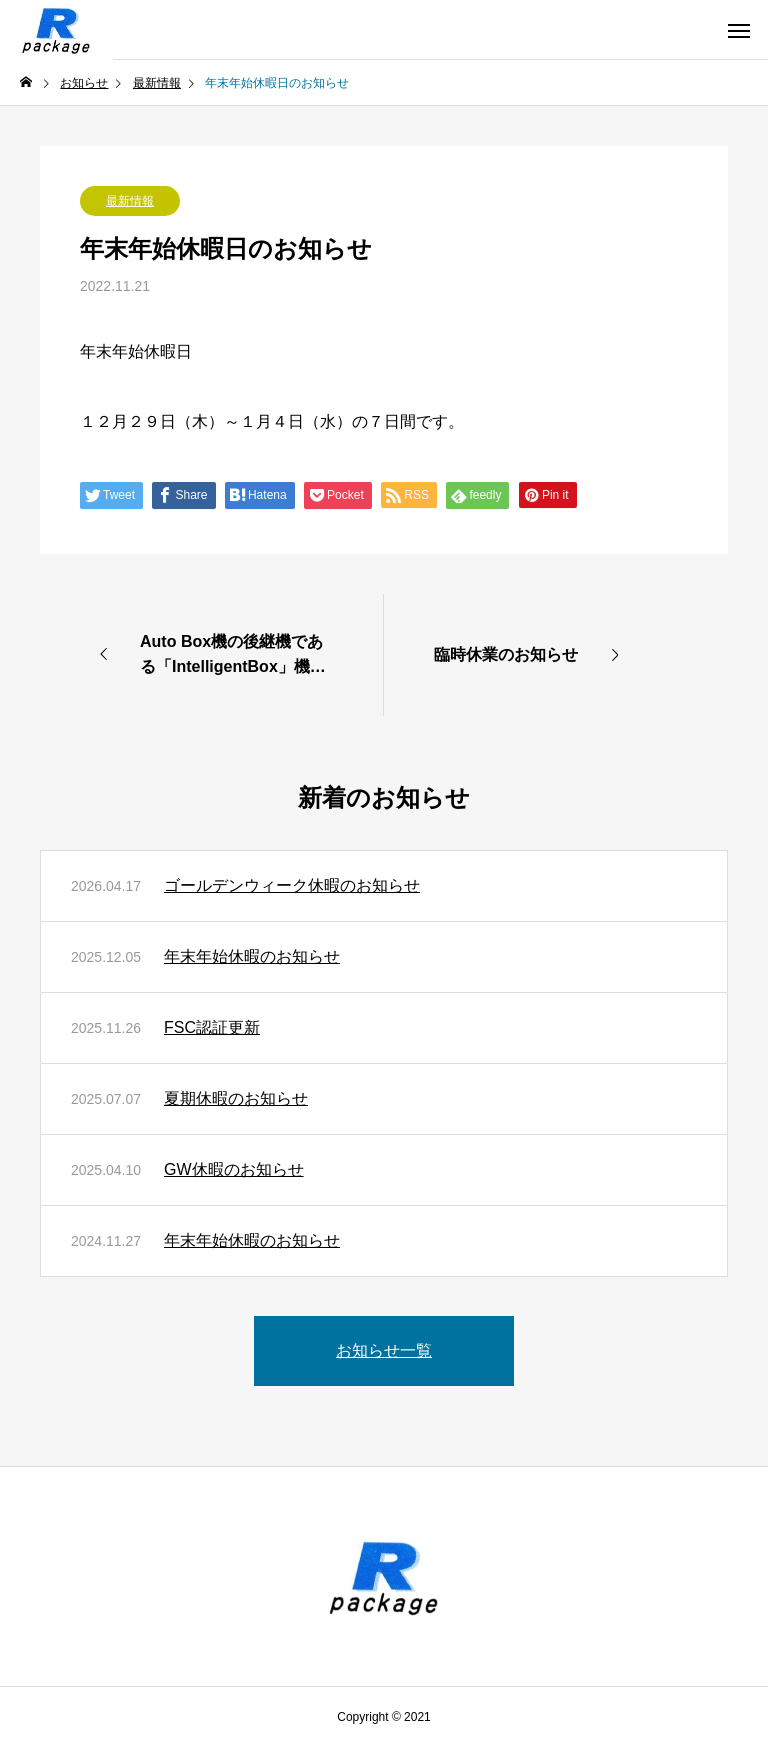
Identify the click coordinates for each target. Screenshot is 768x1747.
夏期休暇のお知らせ (236, 1098)
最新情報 (130, 201)
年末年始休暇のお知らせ (252, 956)
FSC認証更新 (212, 1027)
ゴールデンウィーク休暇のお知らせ (292, 885)
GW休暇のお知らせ (234, 1169)
